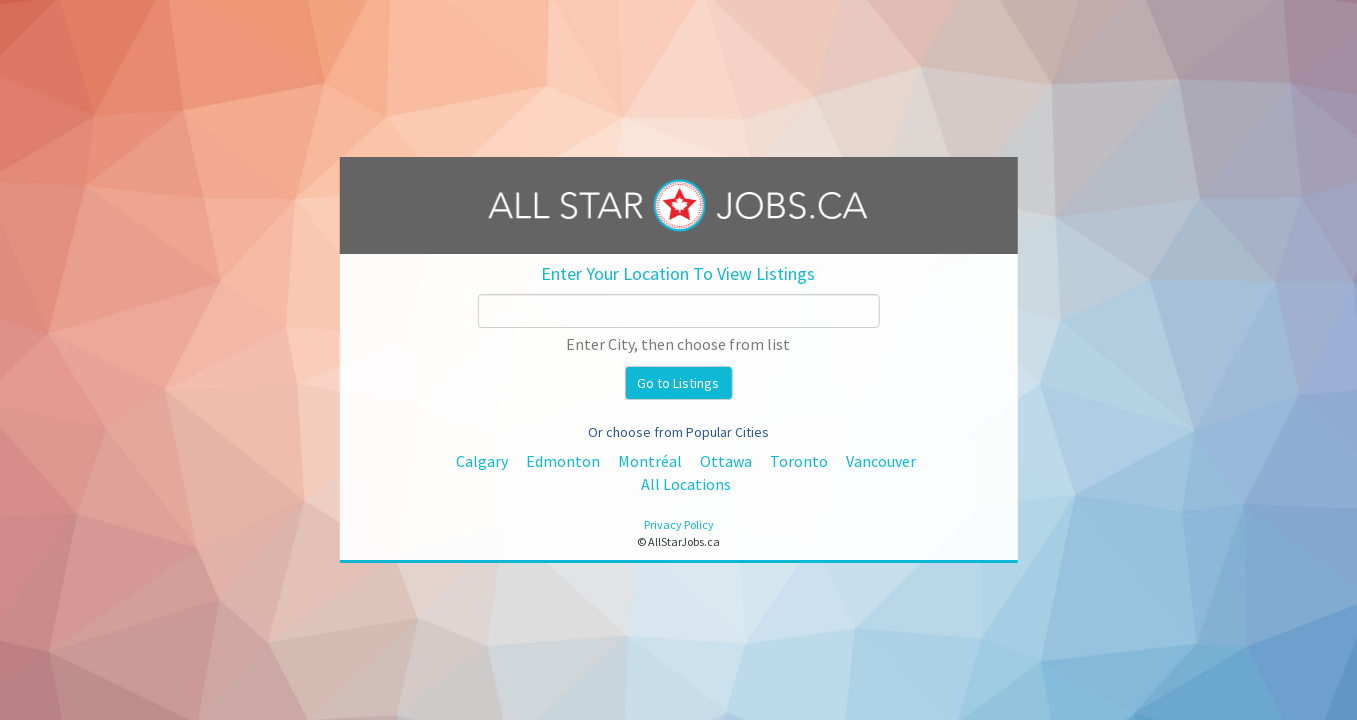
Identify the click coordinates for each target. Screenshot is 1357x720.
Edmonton (563, 461)
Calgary (482, 461)
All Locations (686, 484)
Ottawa (726, 461)
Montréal (650, 461)
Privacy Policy (679, 524)
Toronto (799, 461)
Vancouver (881, 461)
